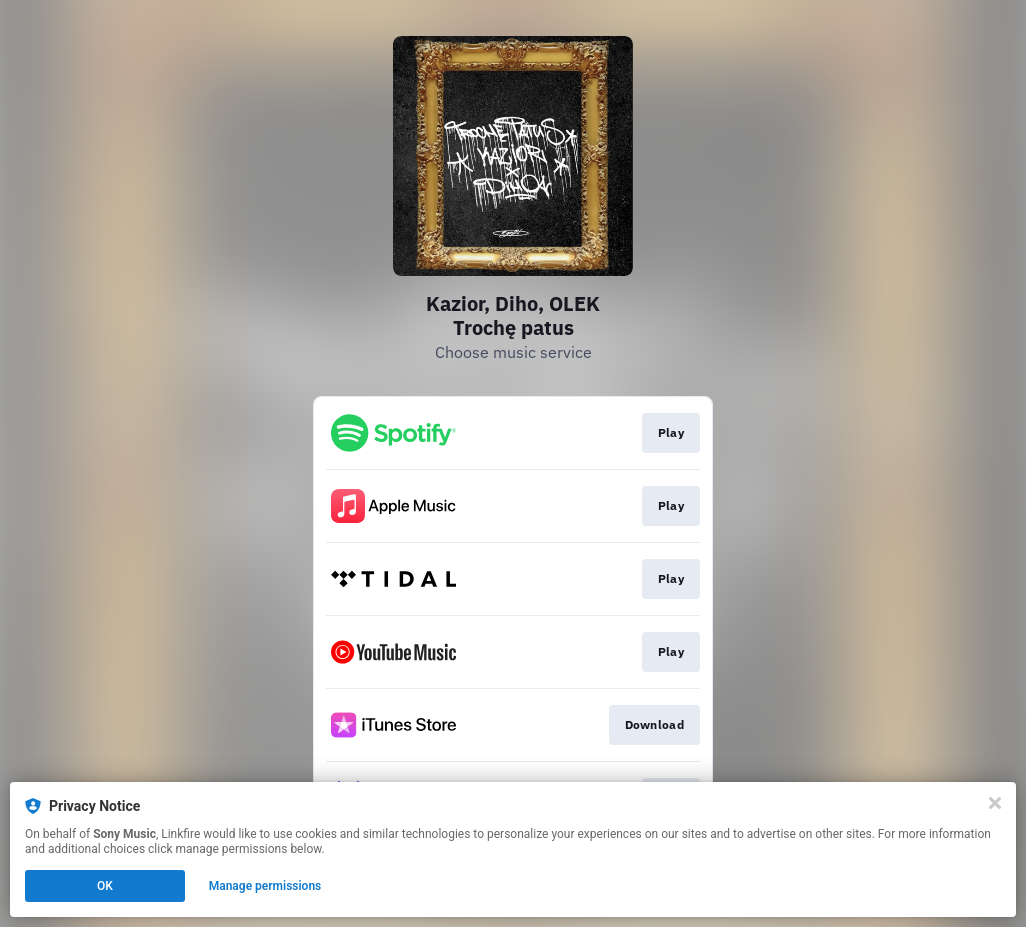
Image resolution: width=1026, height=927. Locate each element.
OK (105, 886)
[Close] (995, 803)
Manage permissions (265, 886)
